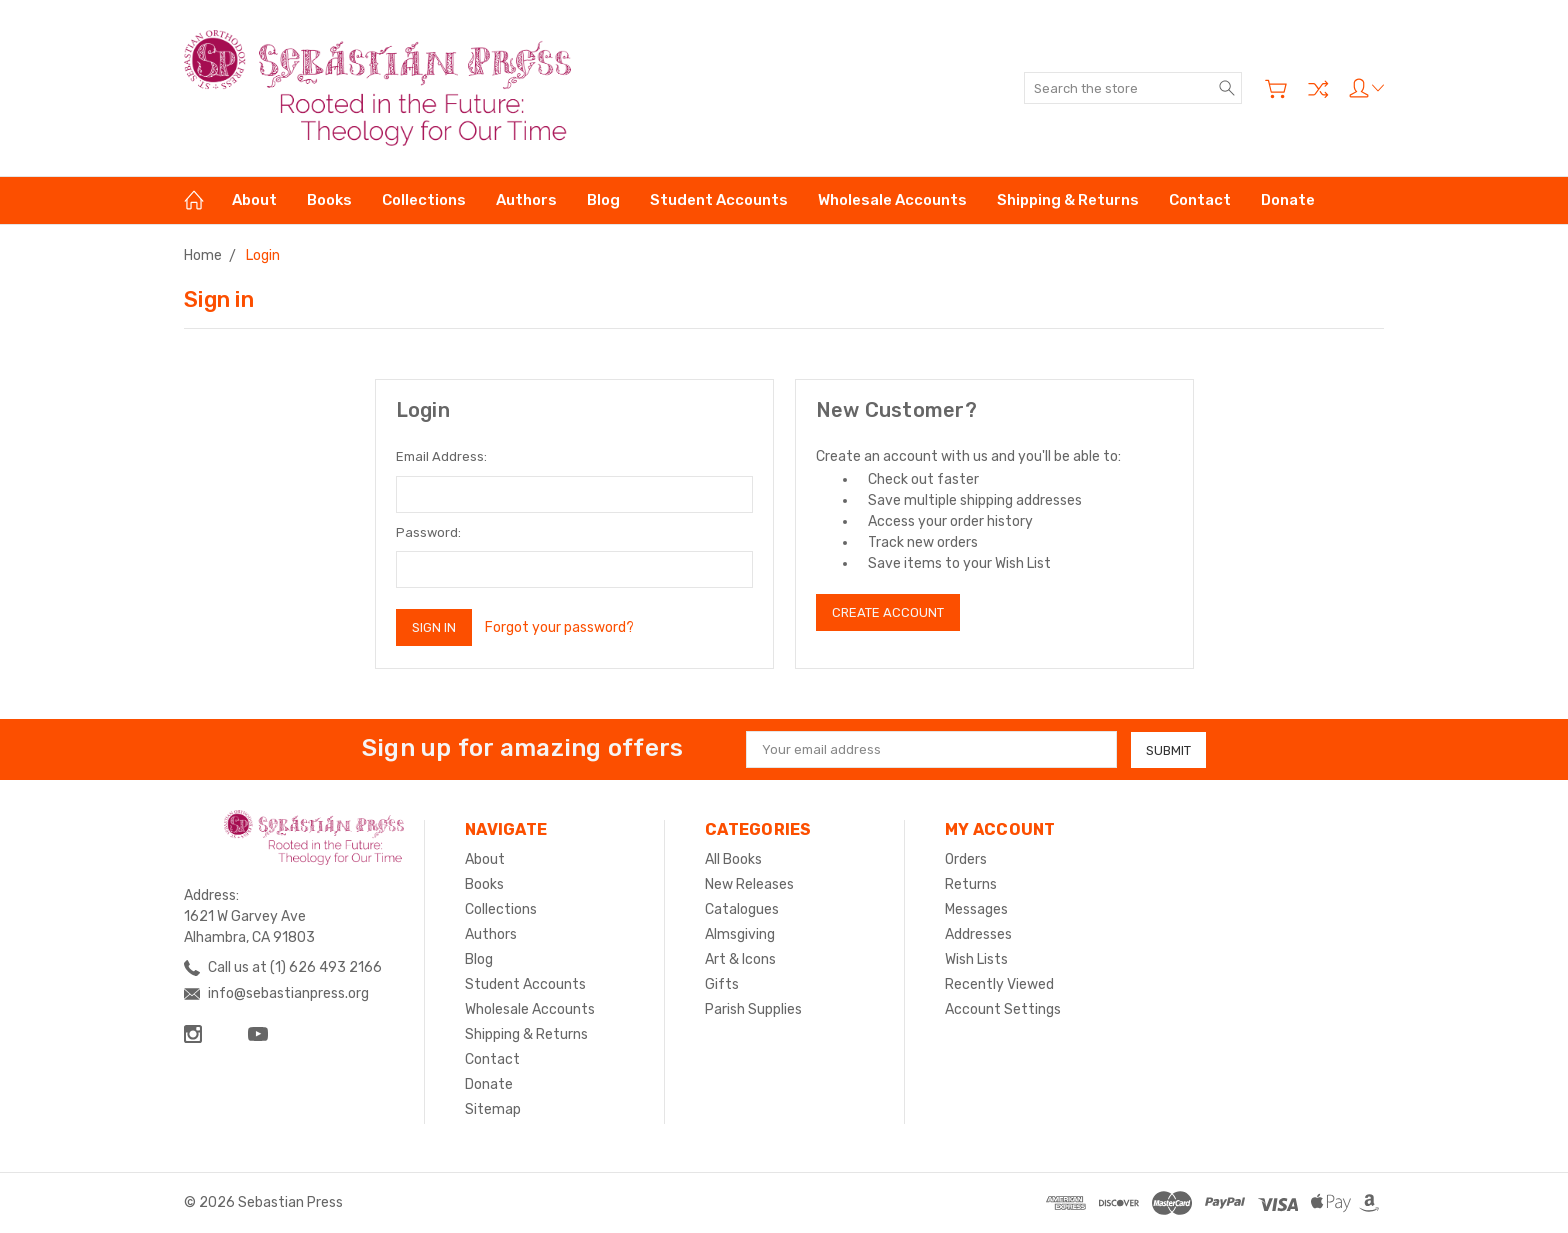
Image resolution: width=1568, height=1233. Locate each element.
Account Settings (1003, 1009)
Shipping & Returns (1068, 200)
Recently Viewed (999, 984)
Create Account (888, 612)
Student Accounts (719, 200)
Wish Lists (976, 959)
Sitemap (493, 1109)
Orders (966, 859)
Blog (603, 200)
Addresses (978, 934)
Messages (976, 909)
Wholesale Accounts (892, 200)
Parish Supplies (753, 1009)
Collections (424, 200)
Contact (1200, 200)
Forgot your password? (559, 627)
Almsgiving (740, 934)
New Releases (749, 884)
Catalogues (742, 909)
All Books (733, 859)
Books (329, 200)
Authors (526, 200)
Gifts (722, 984)
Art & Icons (740, 959)
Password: (428, 532)
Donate (1288, 200)
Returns (971, 884)
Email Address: (441, 456)
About (254, 200)
